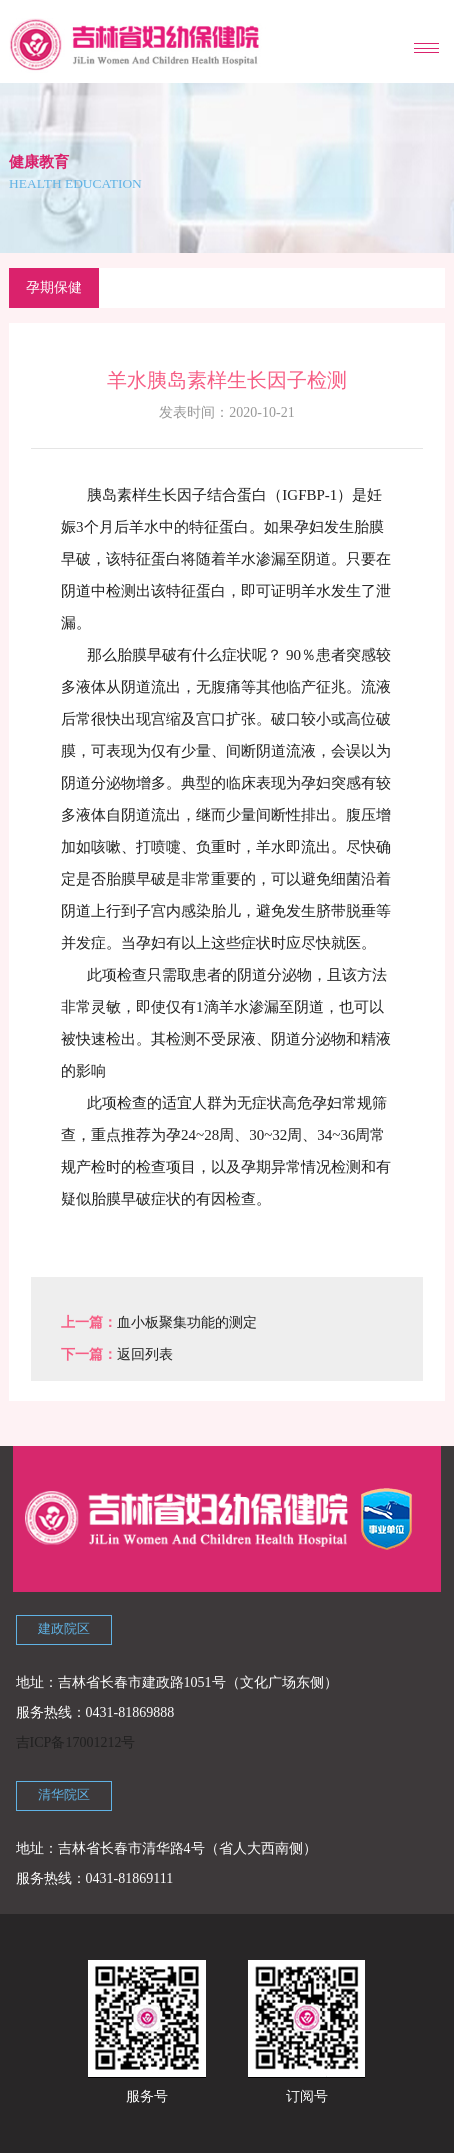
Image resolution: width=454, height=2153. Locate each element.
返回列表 (145, 1354)
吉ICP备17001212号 (76, 1742)
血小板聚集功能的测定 (187, 1322)
